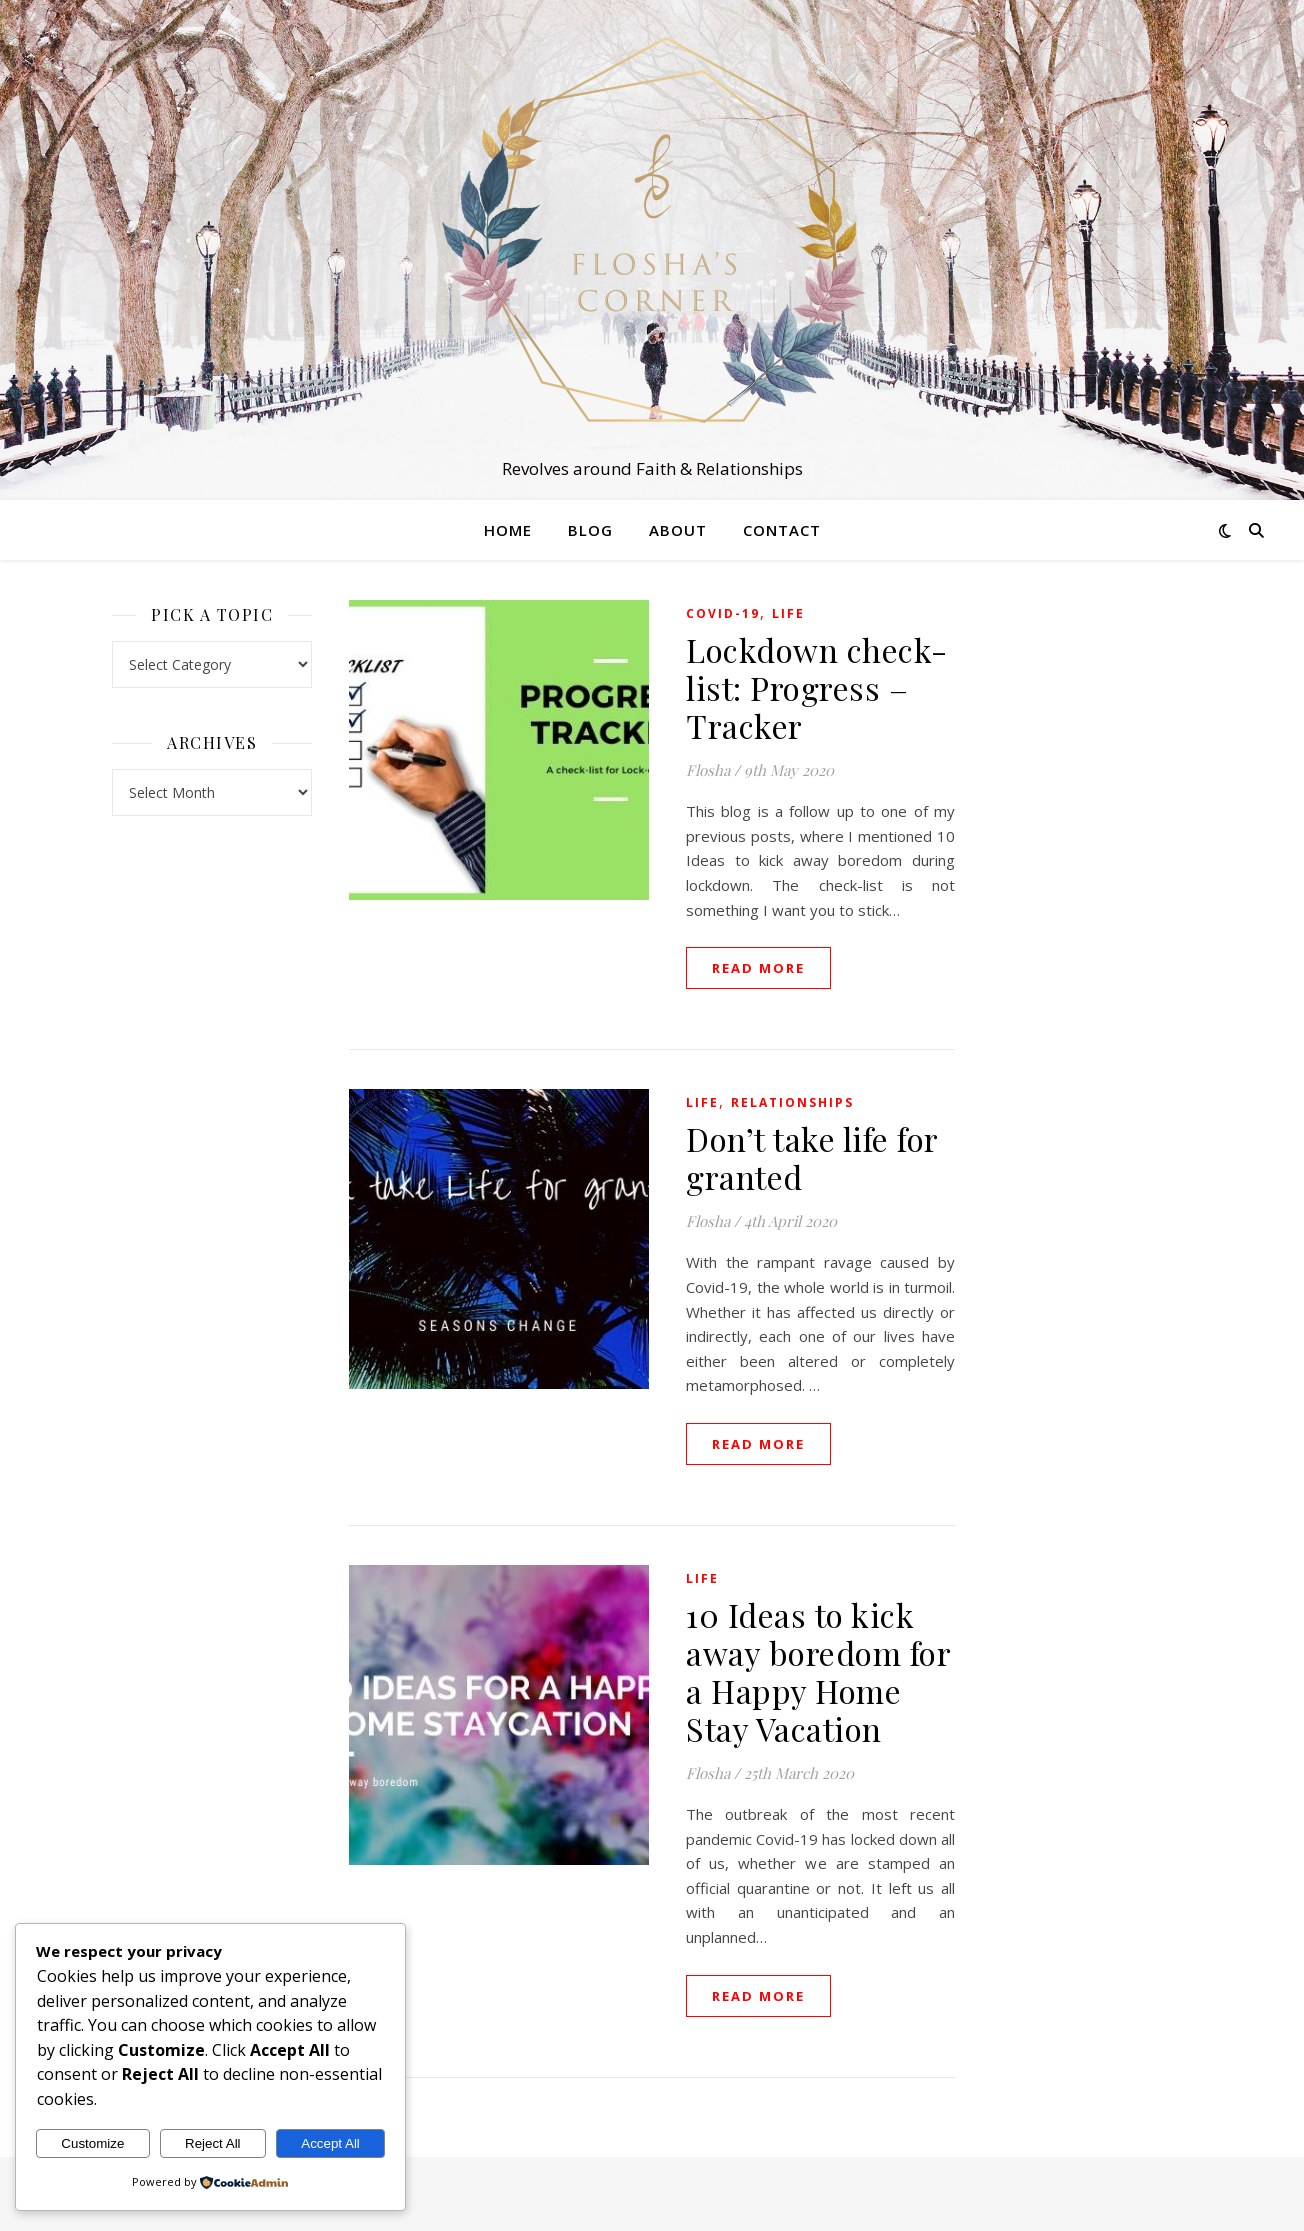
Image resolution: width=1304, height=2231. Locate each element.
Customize (92, 2143)
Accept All (330, 2143)
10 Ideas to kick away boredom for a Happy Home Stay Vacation (818, 1671)
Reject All (213, 2143)
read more (758, 968)
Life (788, 613)
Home (508, 530)
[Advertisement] (1092, 900)
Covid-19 (723, 613)
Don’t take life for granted (812, 1157)
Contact (782, 530)
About (678, 530)
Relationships (792, 1102)
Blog (590, 530)
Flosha (708, 770)
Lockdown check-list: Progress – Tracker (817, 687)
